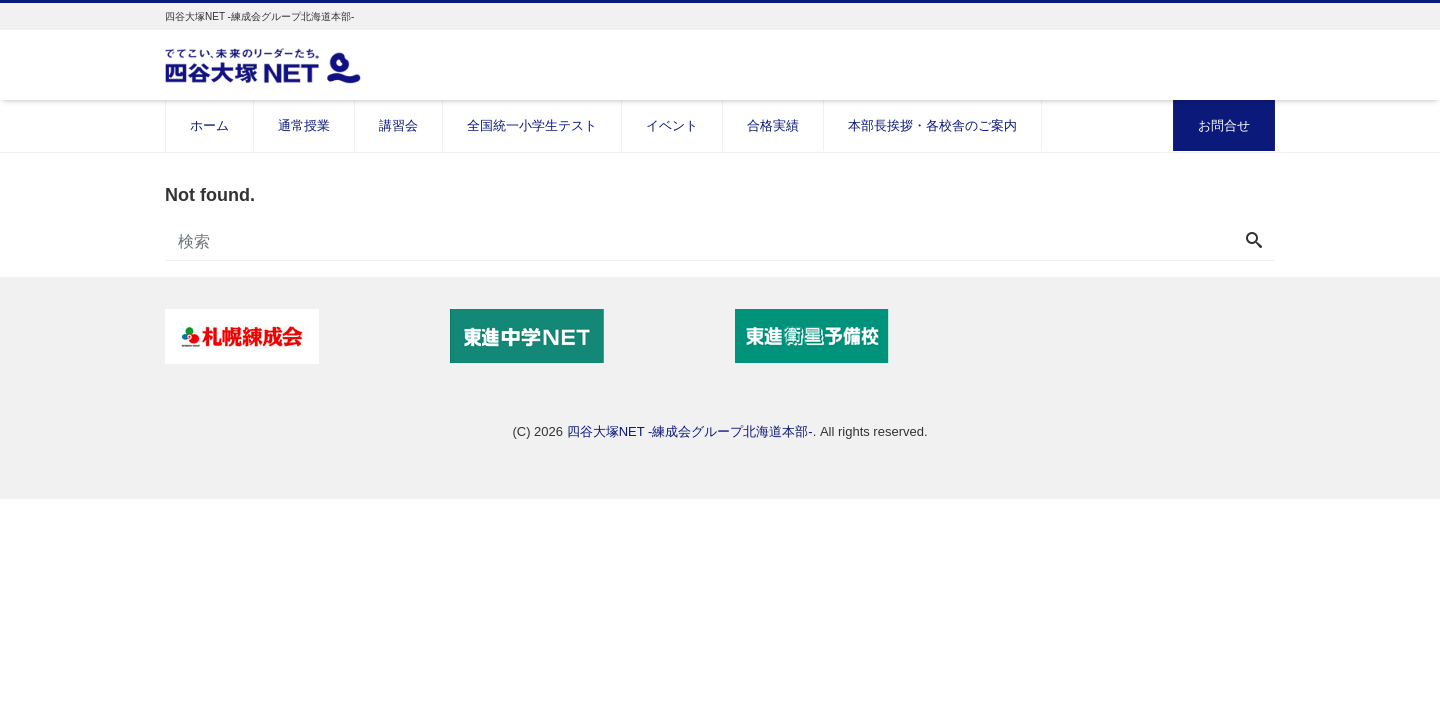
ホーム (209, 125)
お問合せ (1224, 125)
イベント (672, 125)
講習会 (398, 125)
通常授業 (304, 125)
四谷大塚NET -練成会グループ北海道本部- (690, 431)
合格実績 (773, 125)
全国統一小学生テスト (532, 125)
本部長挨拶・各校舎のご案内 (932, 125)
